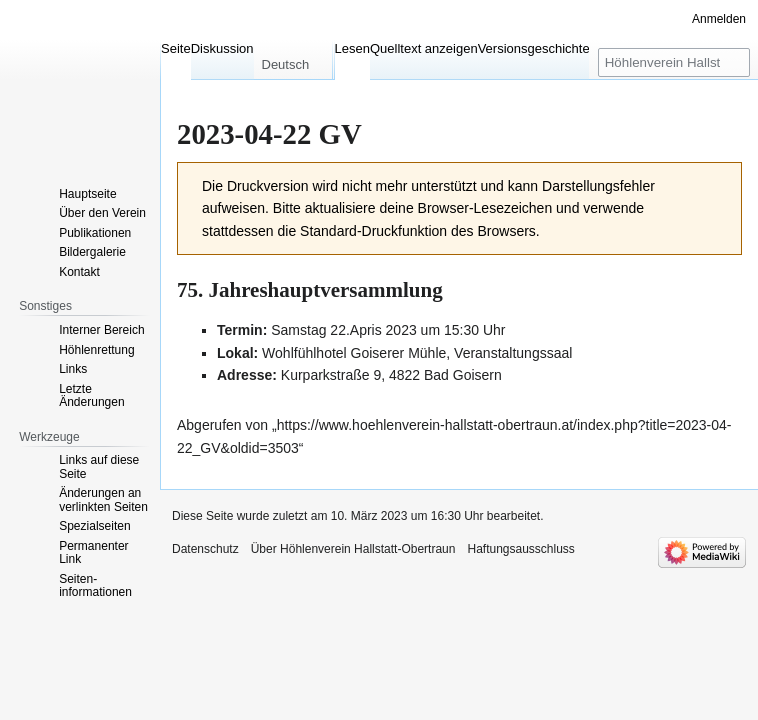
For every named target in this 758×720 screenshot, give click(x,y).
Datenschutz (205, 549)
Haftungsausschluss (520, 549)
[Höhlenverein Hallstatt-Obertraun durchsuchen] (674, 62)
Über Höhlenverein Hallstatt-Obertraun (353, 549)
